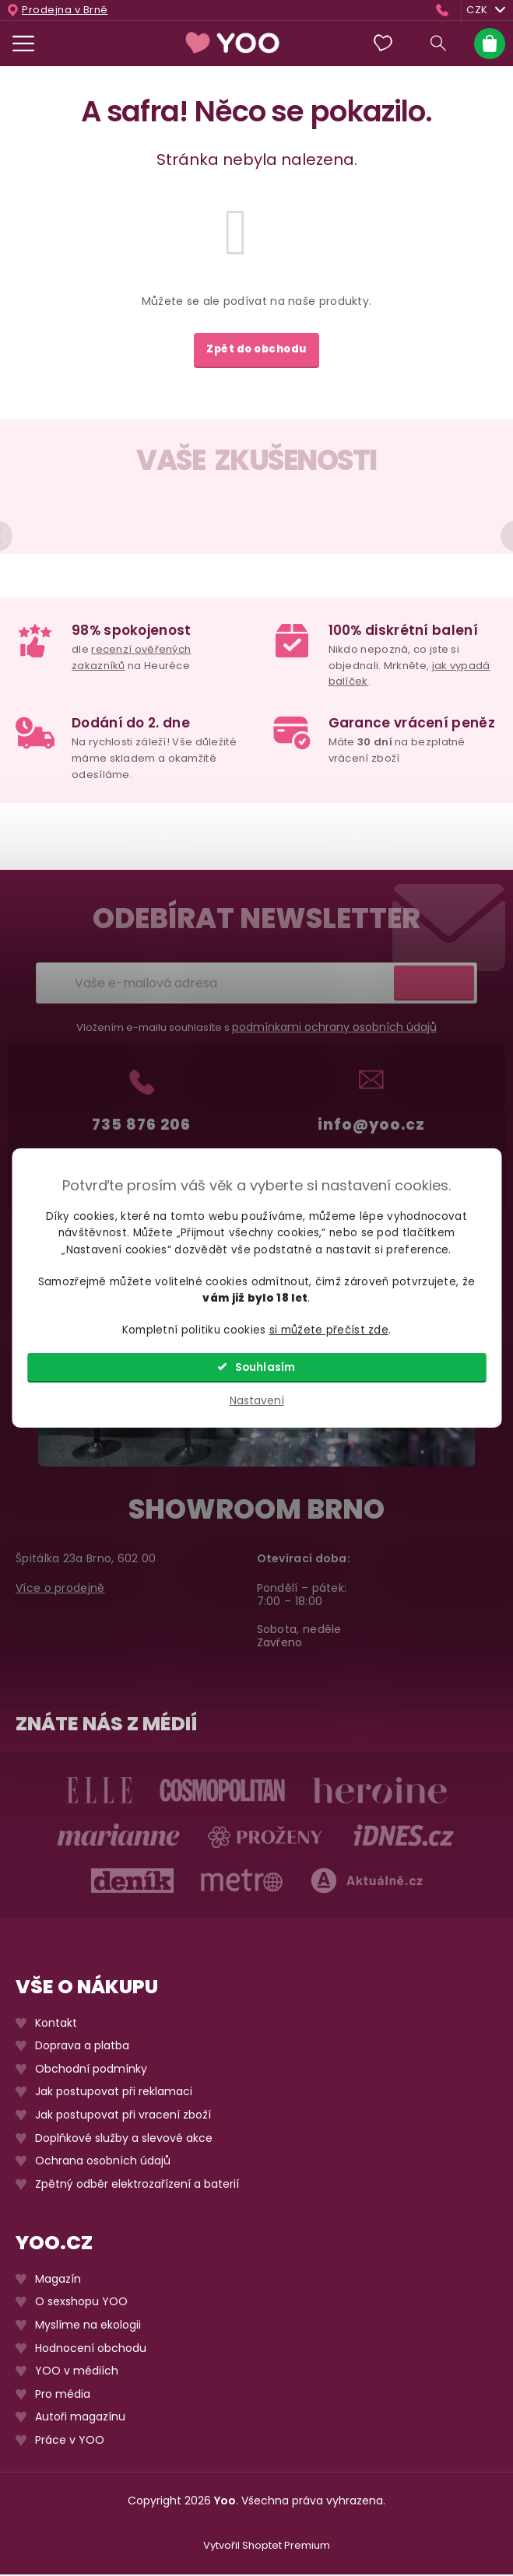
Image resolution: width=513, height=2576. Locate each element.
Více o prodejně (60, 1589)
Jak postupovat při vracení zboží (123, 2116)
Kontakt (56, 2024)
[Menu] (23, 43)
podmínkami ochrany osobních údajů (334, 1028)
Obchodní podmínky (91, 2070)
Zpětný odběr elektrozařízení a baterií (137, 2185)
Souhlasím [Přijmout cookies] (265, 1367)
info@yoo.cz (371, 1126)
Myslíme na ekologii (88, 2326)
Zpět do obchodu (256, 349)
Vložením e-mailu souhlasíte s (256, 1028)
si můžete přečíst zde (328, 1330)
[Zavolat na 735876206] (446, 9)
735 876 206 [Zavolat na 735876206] (141, 1126)
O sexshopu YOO (81, 2304)
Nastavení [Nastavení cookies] (257, 1400)
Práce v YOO (69, 2441)
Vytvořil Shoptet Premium (266, 2547)
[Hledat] (438, 43)
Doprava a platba (82, 2048)
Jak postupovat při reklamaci (113, 2094)
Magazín (58, 2280)
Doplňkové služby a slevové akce (124, 2140)
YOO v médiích (76, 2373)
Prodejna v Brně (65, 10)
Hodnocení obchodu (90, 2350)
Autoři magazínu (80, 2419)
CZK (485, 10)
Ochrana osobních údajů (102, 2162)
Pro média (62, 2395)
